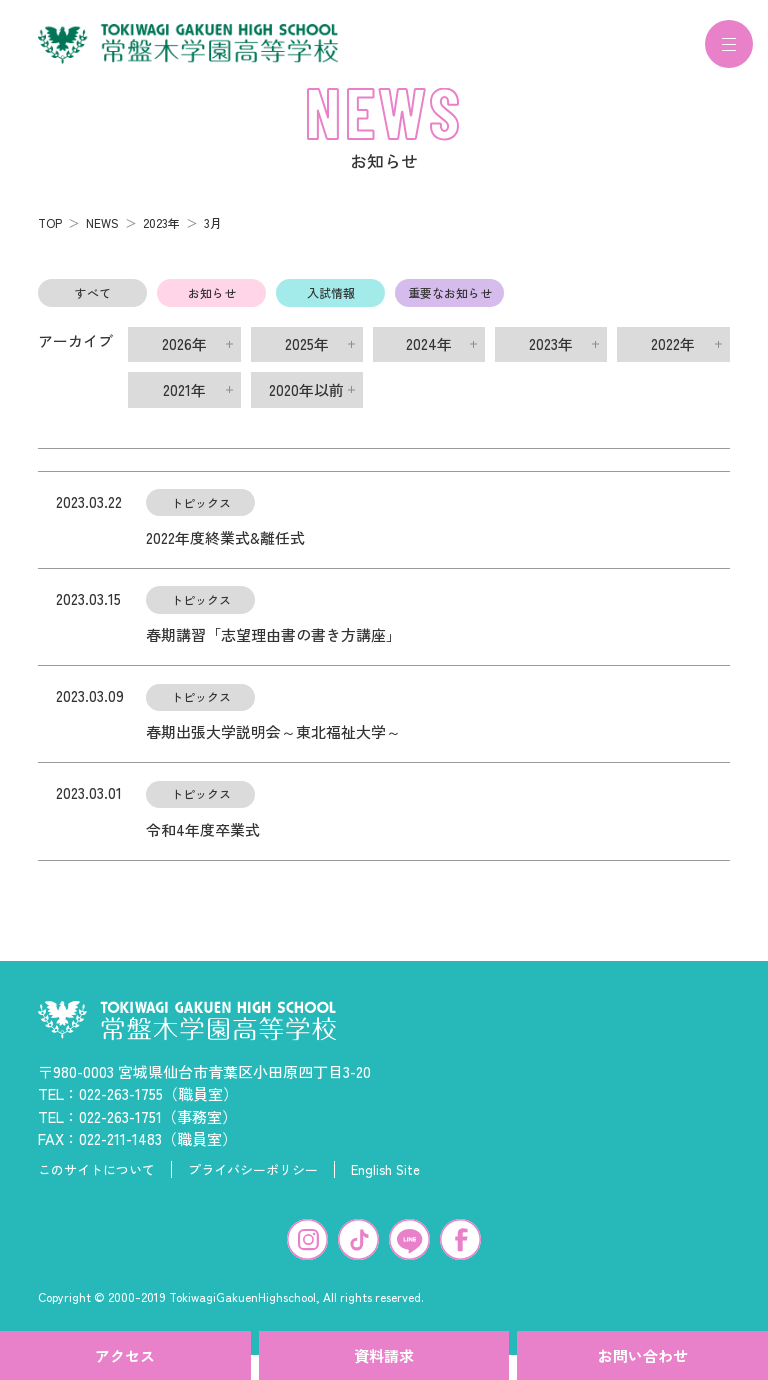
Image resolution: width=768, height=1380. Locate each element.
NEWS (102, 234)
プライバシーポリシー (253, 1182)
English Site (385, 1182)
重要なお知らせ (450, 304)
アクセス (125, 1355)
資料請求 (384, 1355)
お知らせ (212, 304)
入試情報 (331, 304)
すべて (93, 304)
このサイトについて (96, 1182)
